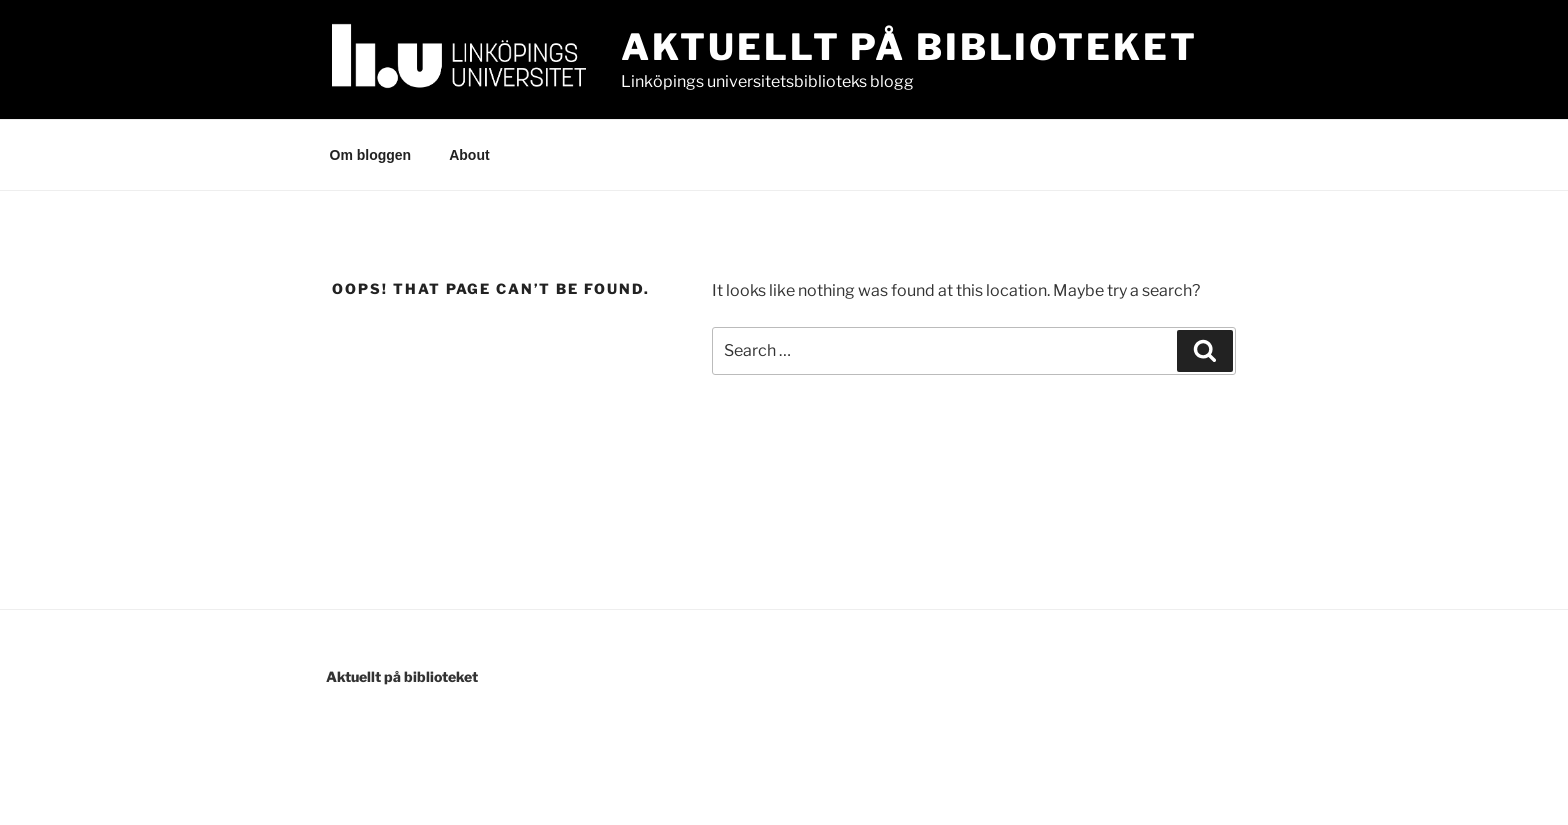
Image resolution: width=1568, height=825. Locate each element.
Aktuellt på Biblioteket (909, 47)
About (469, 155)
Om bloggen (371, 155)
